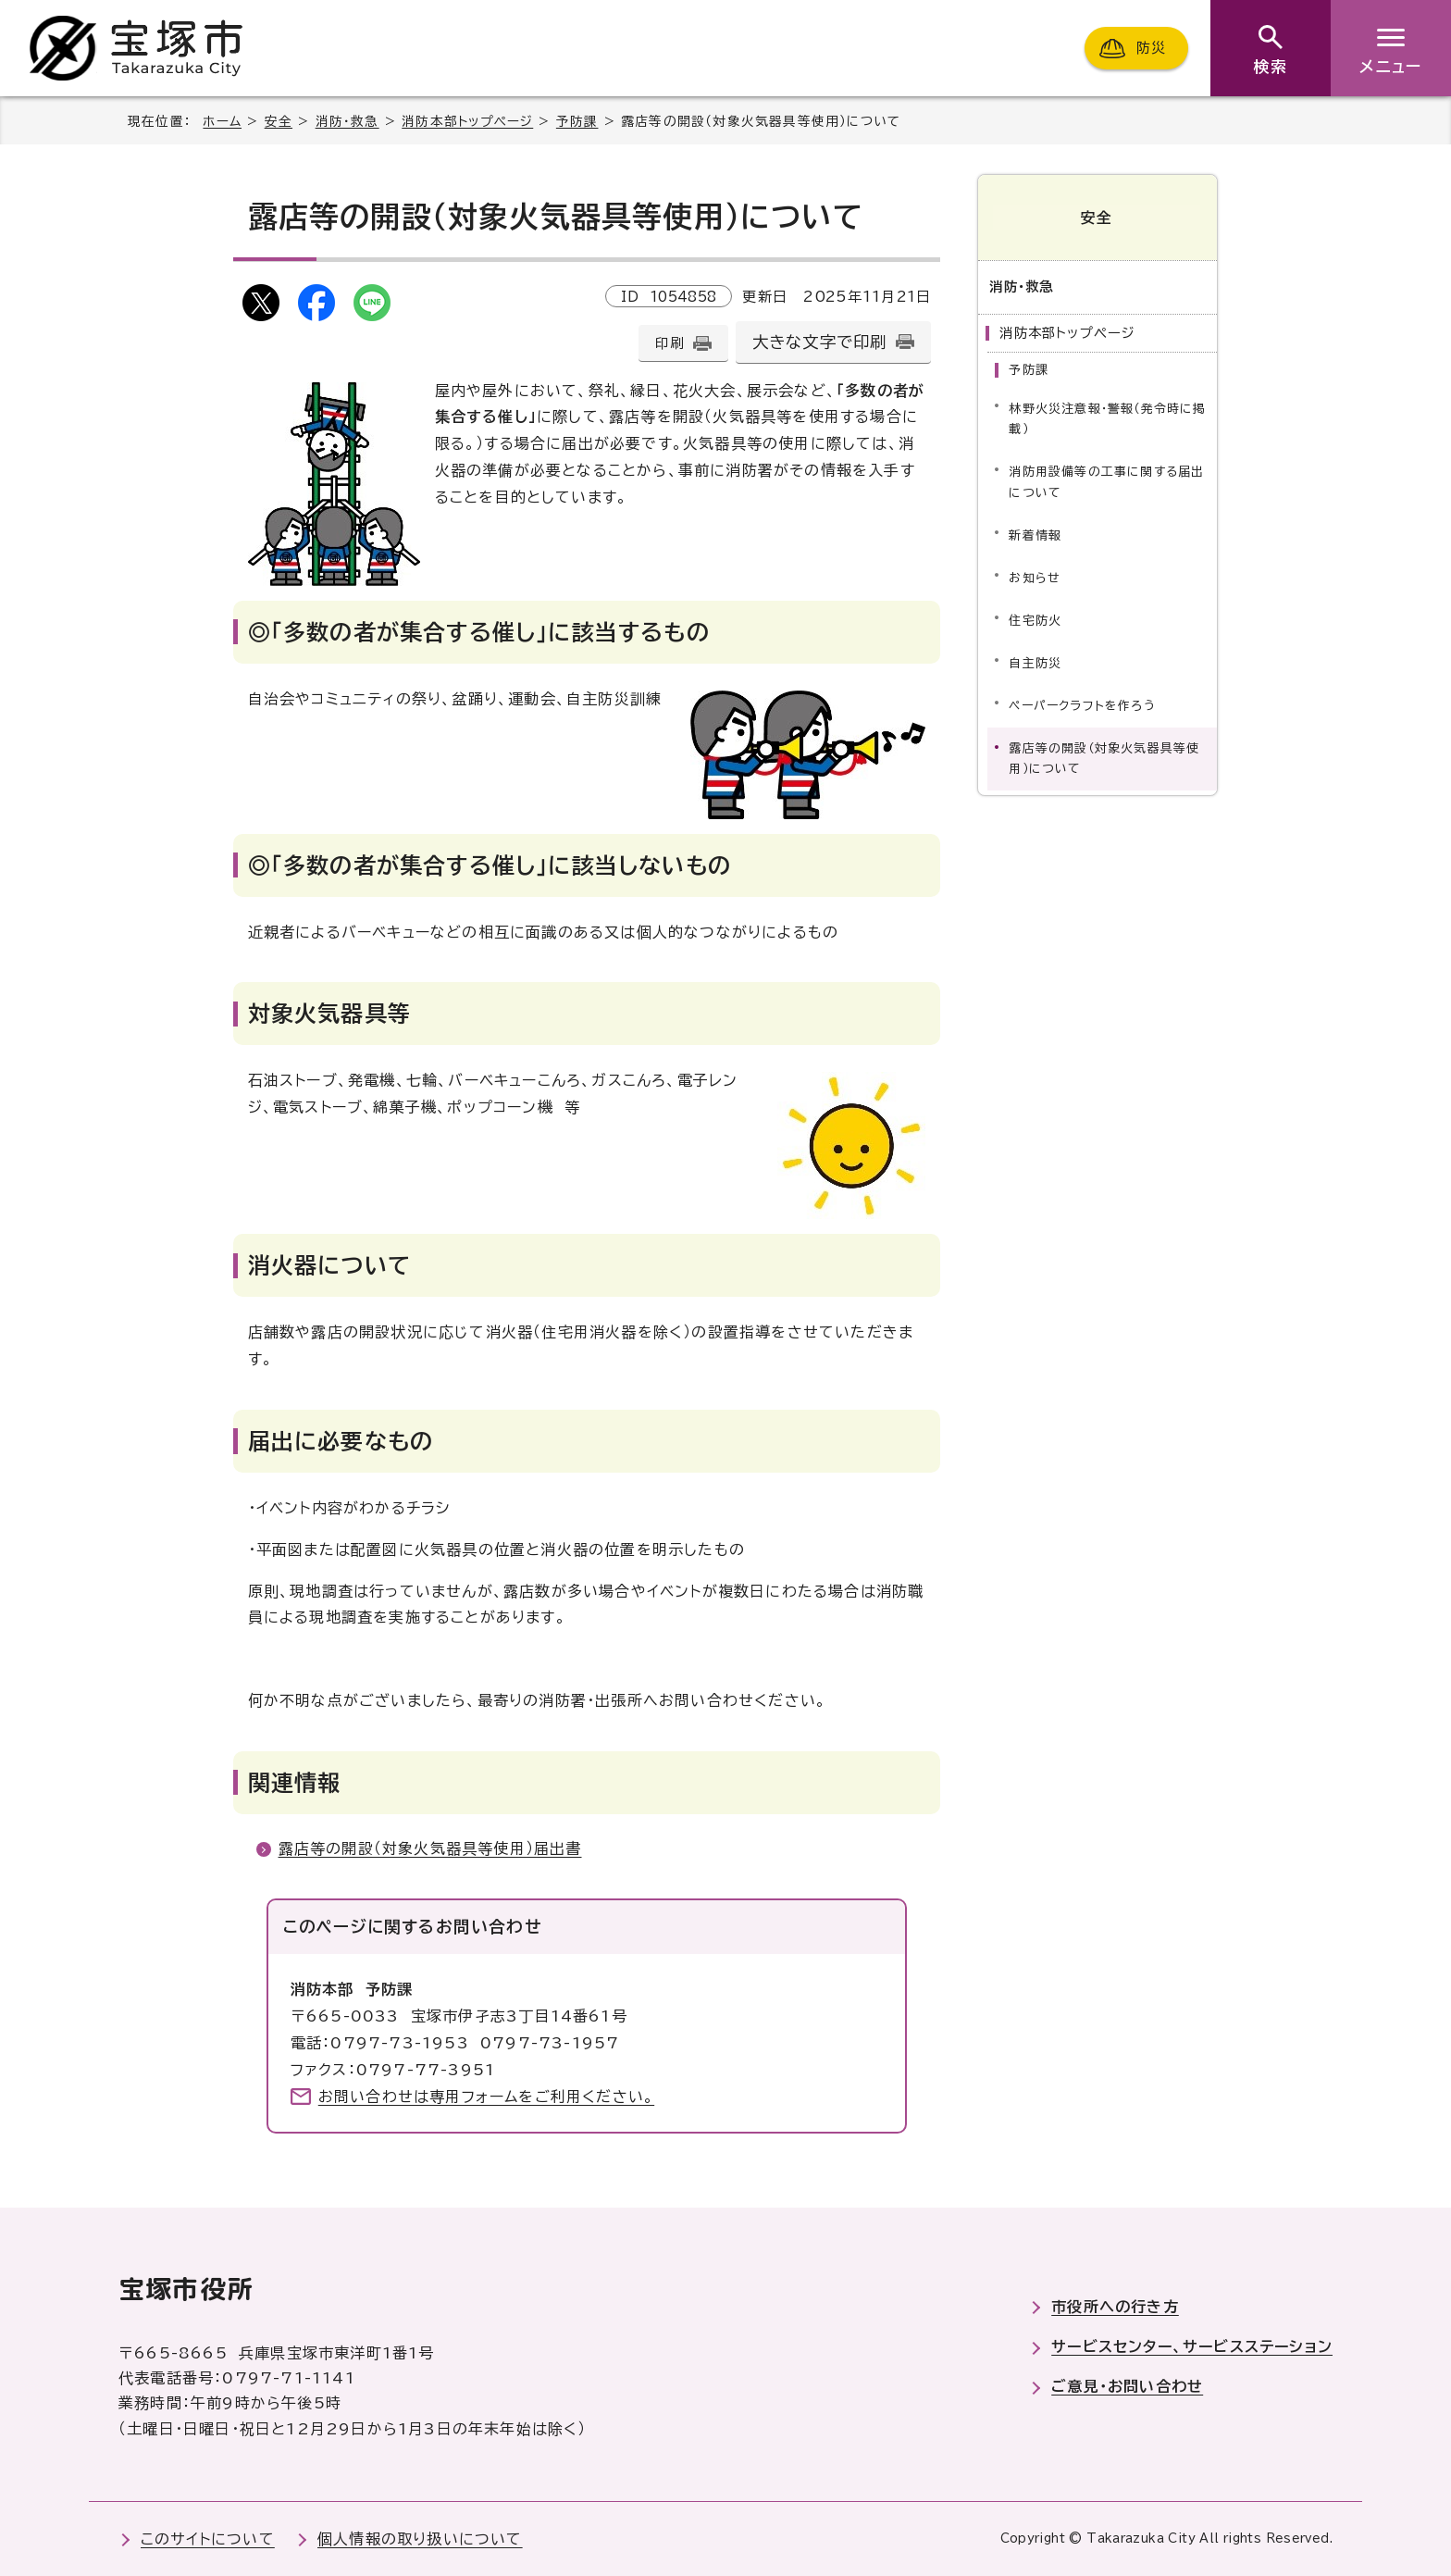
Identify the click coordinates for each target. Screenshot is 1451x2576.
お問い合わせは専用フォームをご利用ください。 (486, 2096)
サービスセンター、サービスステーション (1192, 2346)
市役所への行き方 (1115, 2306)
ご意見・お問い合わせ (1127, 2386)
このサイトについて (208, 2539)
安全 (278, 121)
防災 (1151, 48)
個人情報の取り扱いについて (420, 2539)
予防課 (577, 121)
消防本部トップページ (467, 121)
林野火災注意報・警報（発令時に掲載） (1107, 418)
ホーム (222, 121)
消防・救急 (347, 121)
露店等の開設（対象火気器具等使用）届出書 (430, 1848)
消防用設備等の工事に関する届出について (1106, 481)
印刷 (669, 343)
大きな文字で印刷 (819, 342)
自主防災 (1035, 661)
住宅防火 (1035, 619)
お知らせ (1034, 576)
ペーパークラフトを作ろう (1082, 704)
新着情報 (1035, 534)
